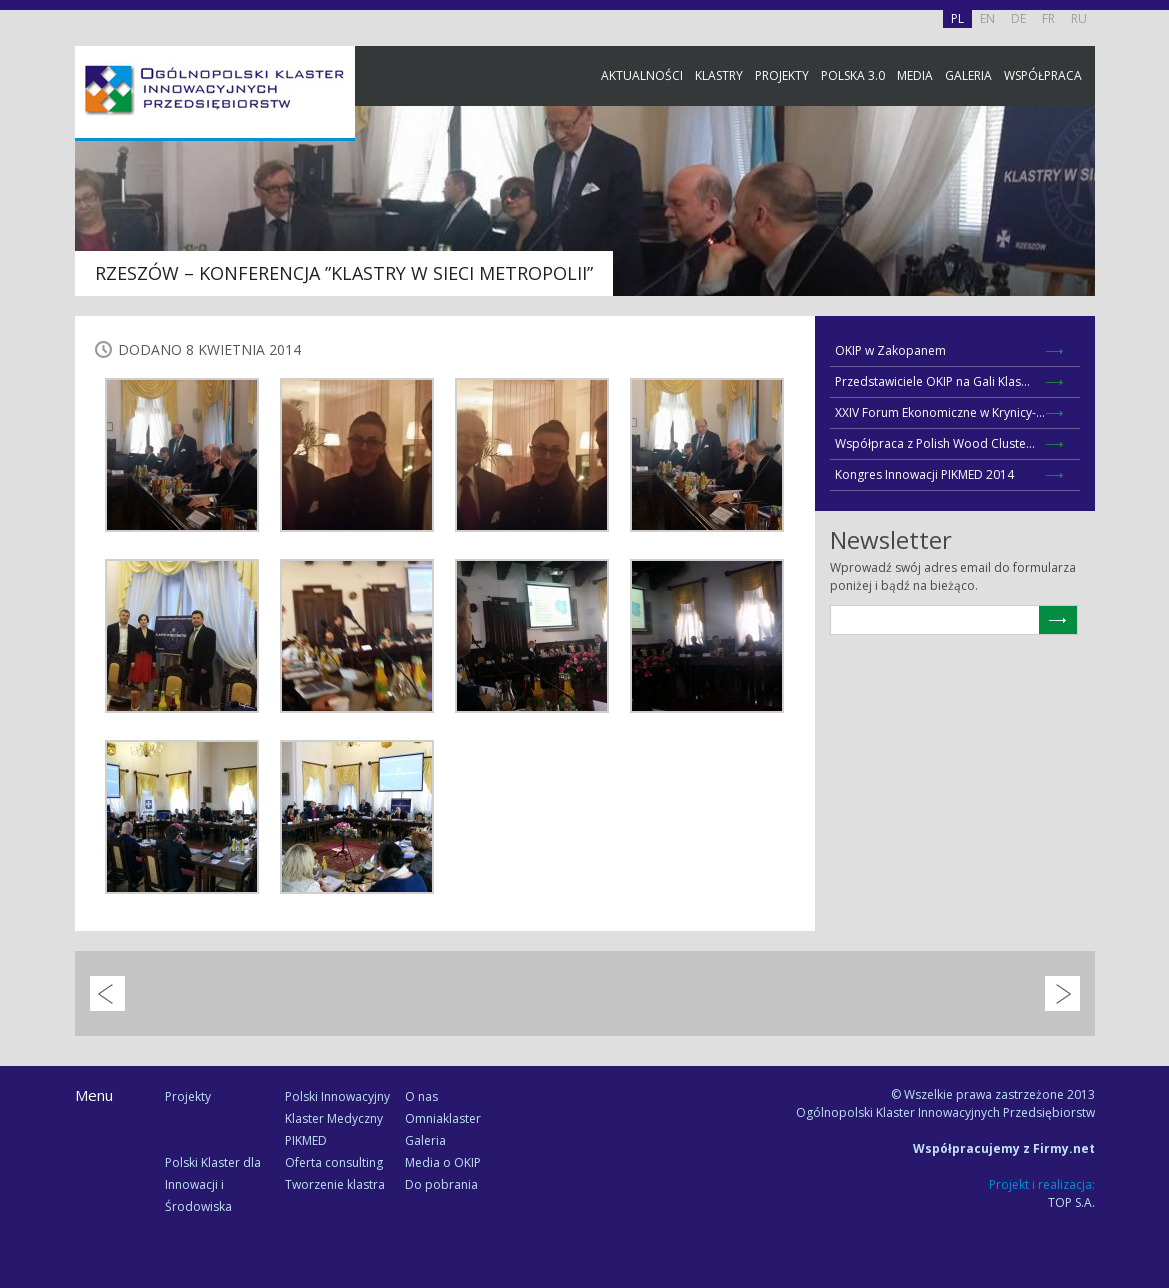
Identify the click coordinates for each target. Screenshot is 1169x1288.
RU (1079, 18)
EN (987, 18)
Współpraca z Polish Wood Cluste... (935, 443)
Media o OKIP (443, 1162)
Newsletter (1149, 372)
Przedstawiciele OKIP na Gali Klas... (932, 381)
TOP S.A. (1071, 1202)
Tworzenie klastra (335, 1184)
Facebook (1149, 222)
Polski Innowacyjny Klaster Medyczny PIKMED (337, 1118)
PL (957, 18)
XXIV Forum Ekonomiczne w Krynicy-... (940, 412)
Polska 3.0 (853, 75)
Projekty (782, 75)
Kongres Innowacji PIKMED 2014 (924, 474)
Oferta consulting (334, 1162)
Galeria (968, 75)
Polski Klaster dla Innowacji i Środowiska (213, 1184)
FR (1048, 18)
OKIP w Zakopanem (890, 350)
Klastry (719, 75)
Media (915, 75)
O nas (421, 1096)
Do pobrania (441, 1184)
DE (1018, 18)
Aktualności (642, 75)
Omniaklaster (443, 1118)
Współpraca (1043, 75)
